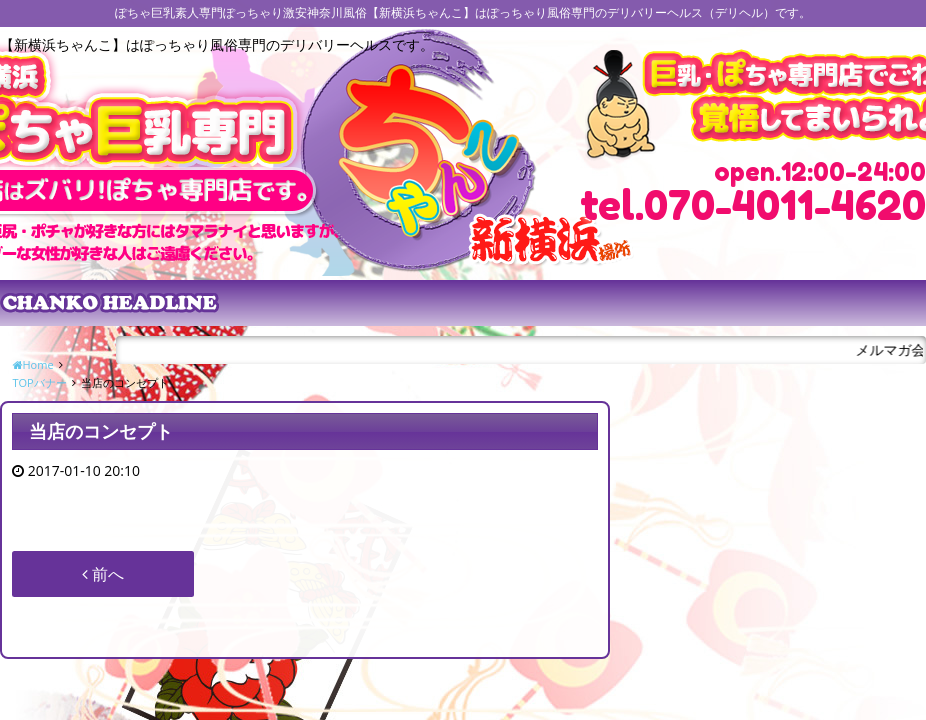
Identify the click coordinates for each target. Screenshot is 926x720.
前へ (103, 574)
